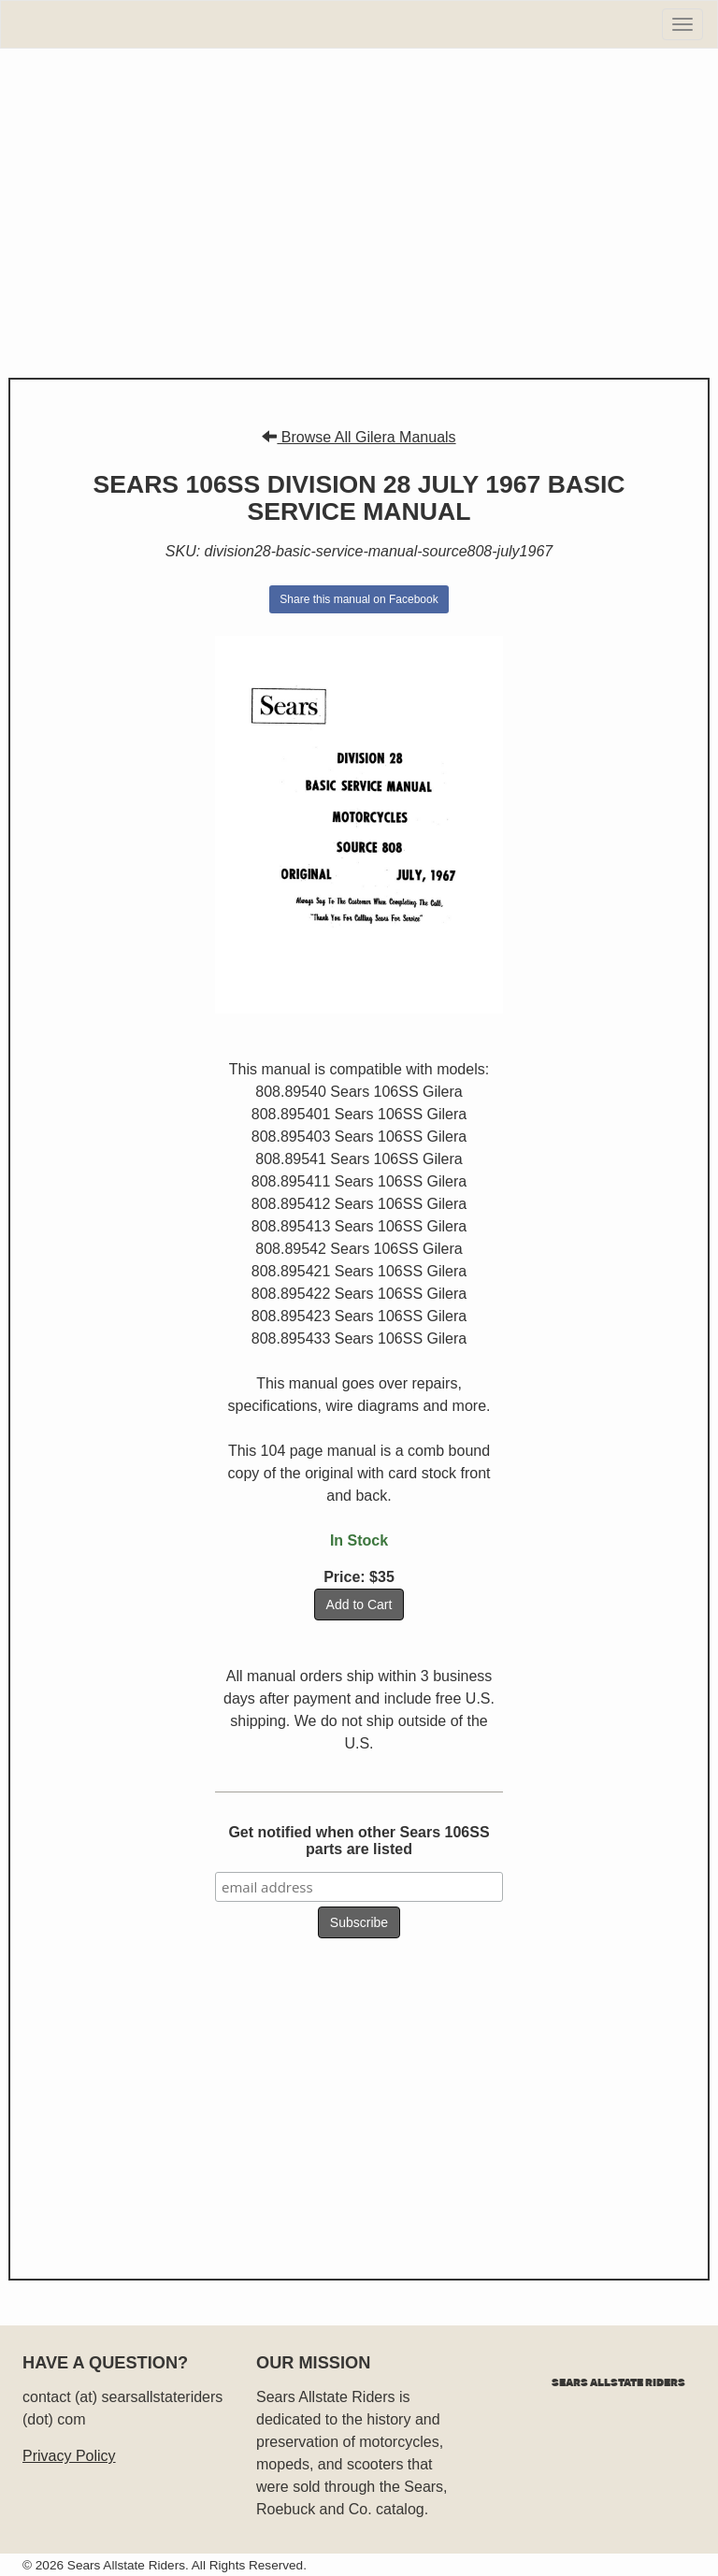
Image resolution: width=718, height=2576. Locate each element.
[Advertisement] (359, 213)
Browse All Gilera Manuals (358, 437)
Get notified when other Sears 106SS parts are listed (358, 1840)
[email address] (359, 1887)
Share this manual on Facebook (359, 599)
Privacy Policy (69, 2456)
